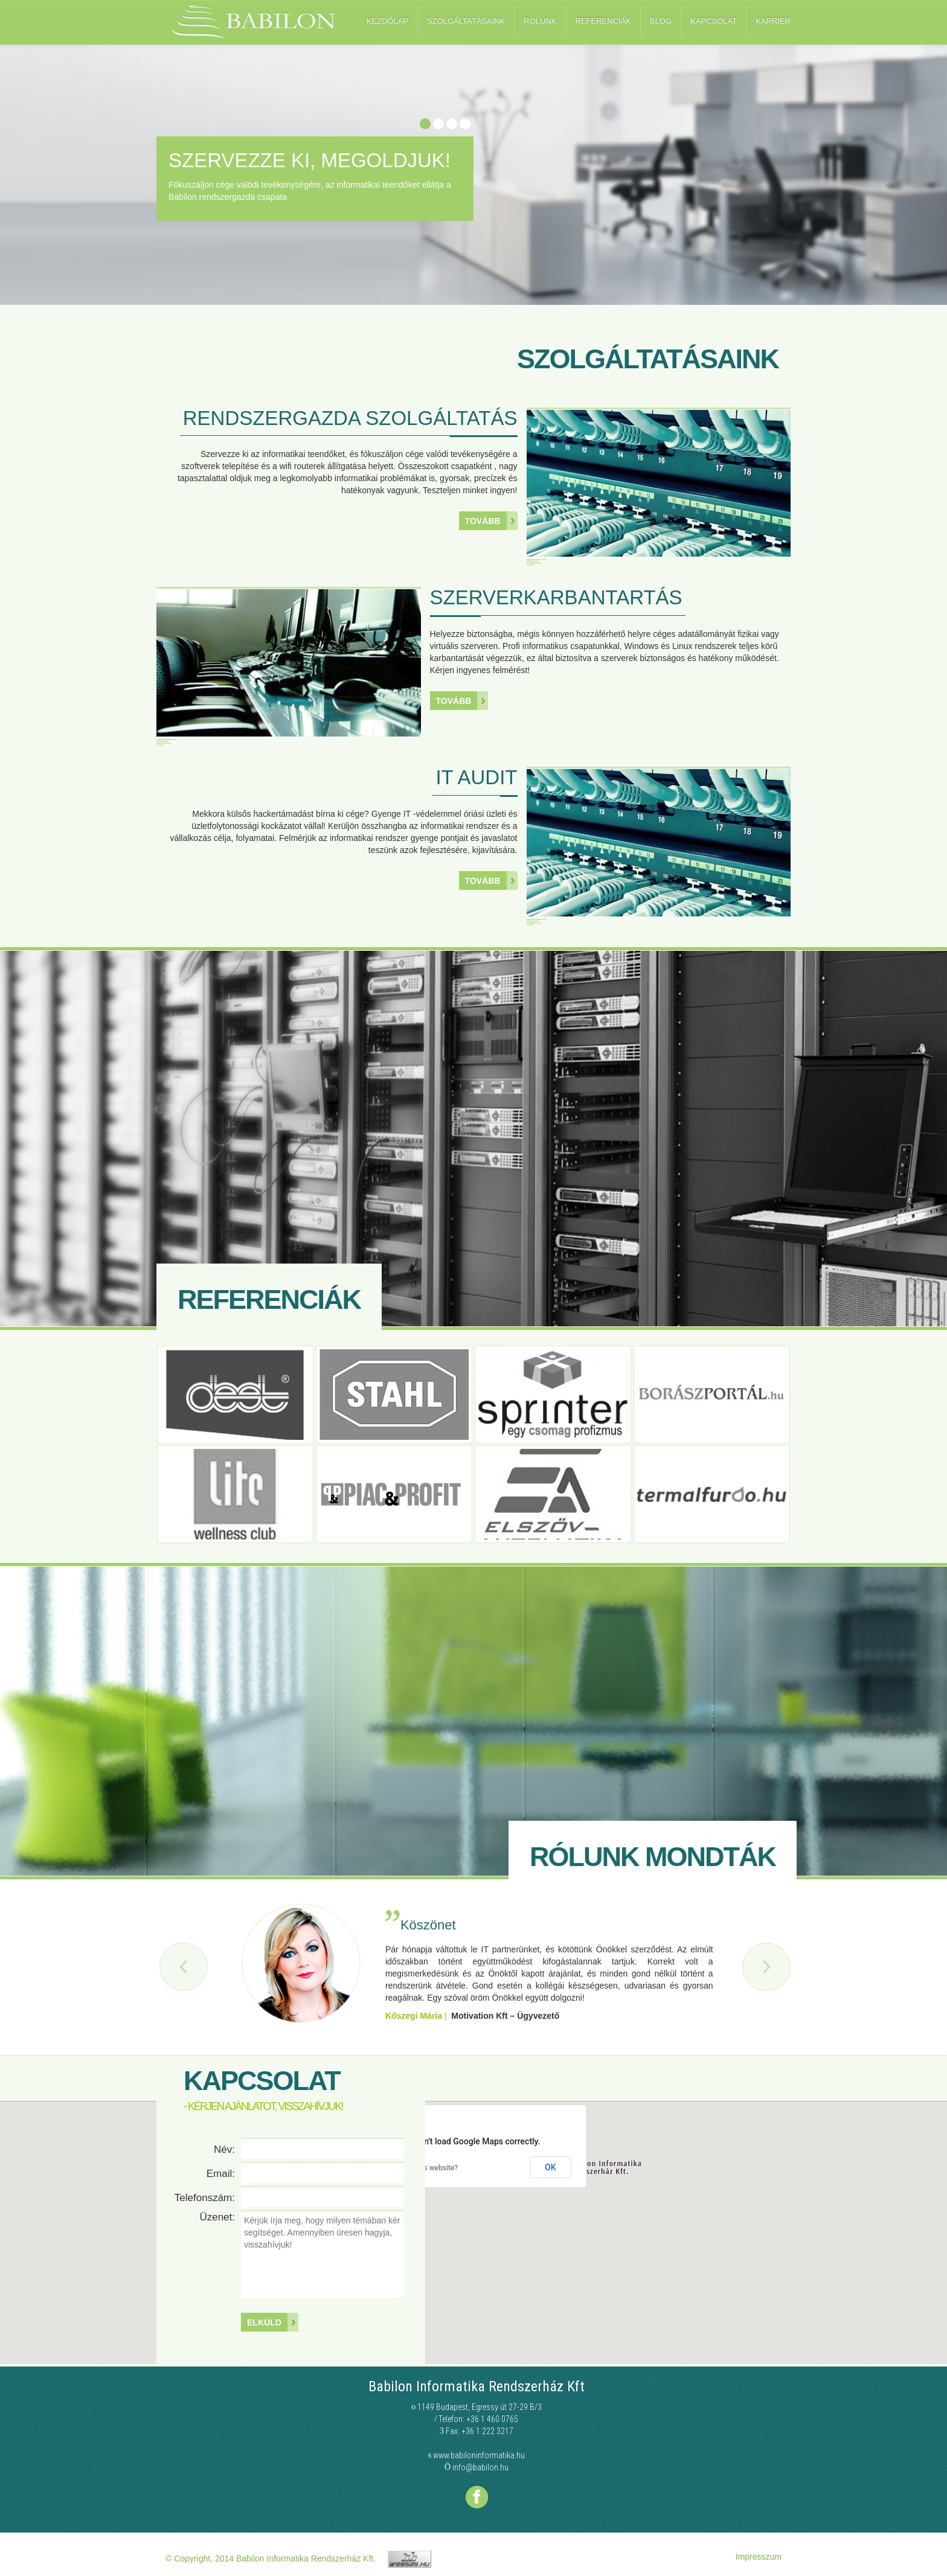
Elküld (264, 2322)
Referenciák (603, 20)
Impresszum (759, 2557)
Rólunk (540, 20)
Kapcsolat (713, 20)
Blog (661, 20)
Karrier (773, 20)
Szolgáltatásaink (466, 20)
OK (550, 2167)
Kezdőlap (387, 20)
